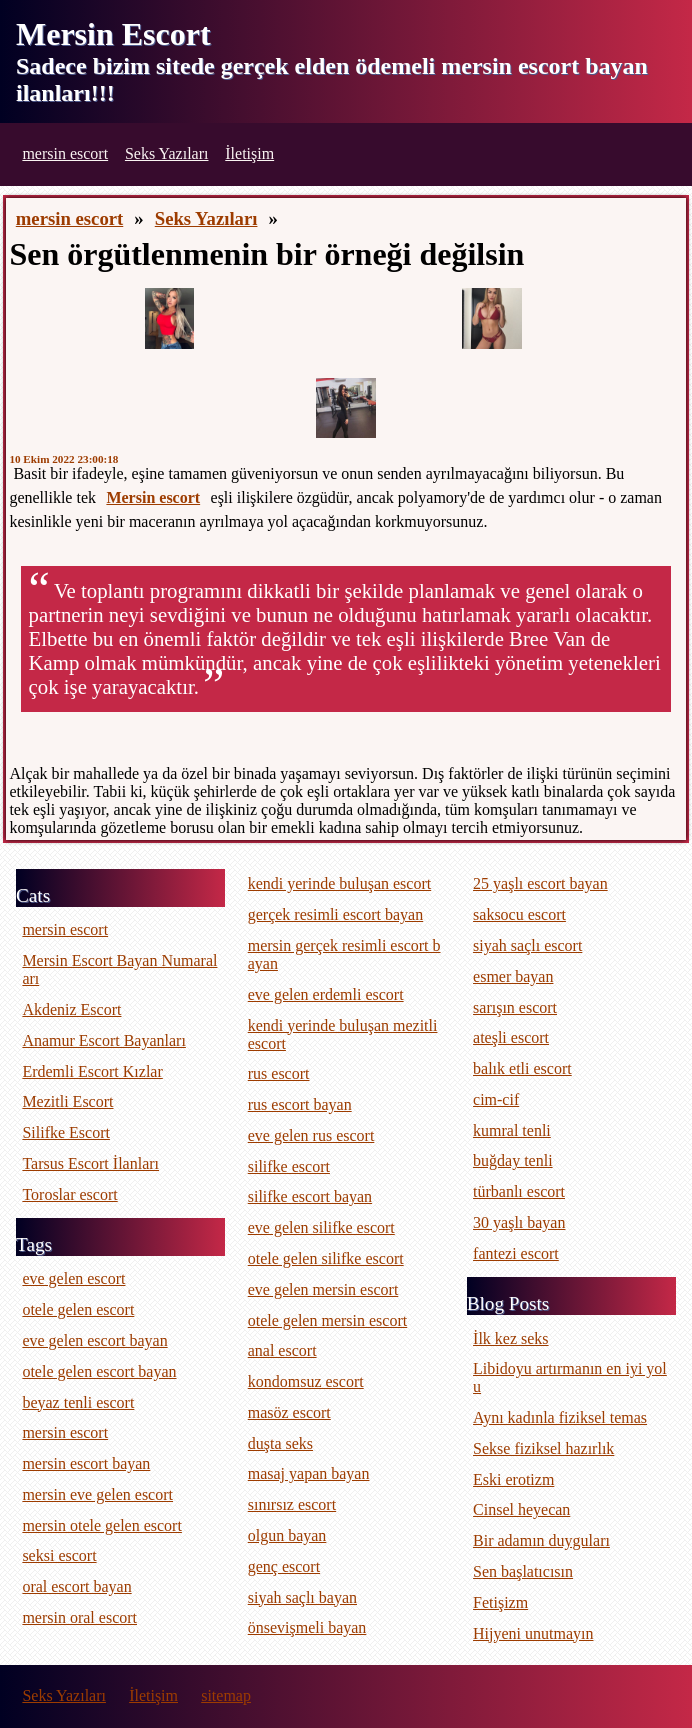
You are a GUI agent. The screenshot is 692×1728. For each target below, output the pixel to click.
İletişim (249, 153)
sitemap (226, 1695)
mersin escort (65, 153)
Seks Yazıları (167, 153)
